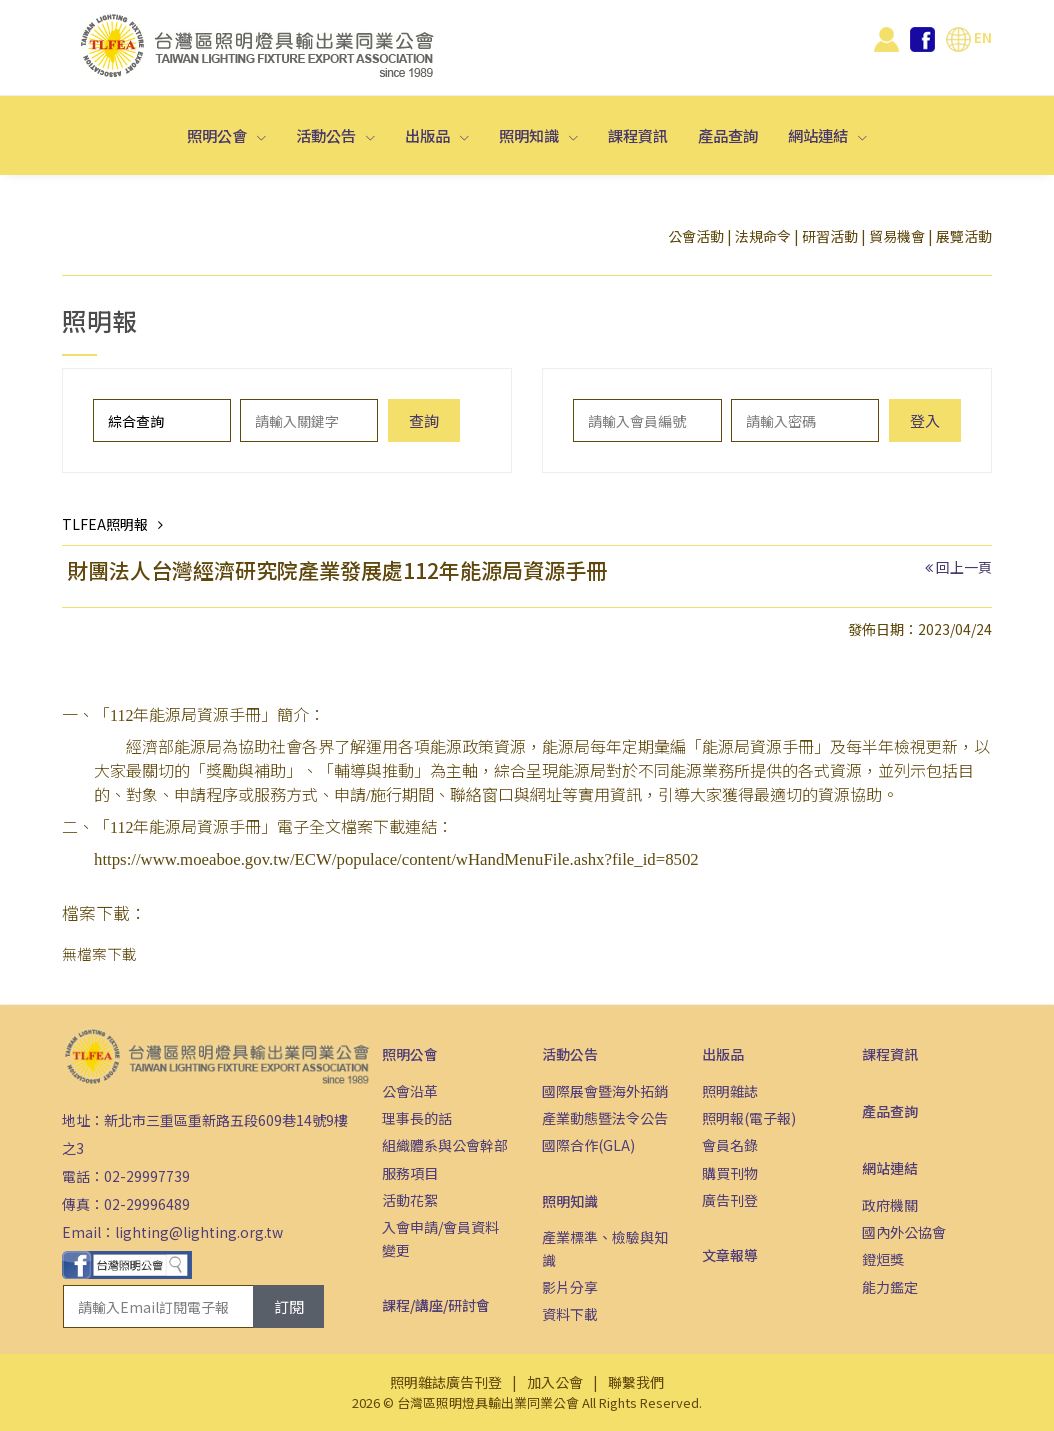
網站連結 (819, 135)
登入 (925, 420)
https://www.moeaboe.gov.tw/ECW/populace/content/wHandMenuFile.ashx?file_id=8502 (396, 859)
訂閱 (289, 1306)
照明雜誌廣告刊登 (446, 1382)
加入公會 (555, 1382)
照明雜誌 (730, 1091)
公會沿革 (410, 1091)
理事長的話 (417, 1118)
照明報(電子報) (749, 1118)
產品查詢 (728, 135)
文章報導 (730, 1255)
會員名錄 (730, 1145)
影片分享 (570, 1287)
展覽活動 (964, 236)
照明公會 (218, 135)
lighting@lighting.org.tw (199, 1232)
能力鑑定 (890, 1287)
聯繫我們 (636, 1382)
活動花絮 (410, 1200)
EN (969, 37)
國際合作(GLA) (588, 1145)
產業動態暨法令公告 (605, 1118)
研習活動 (830, 236)
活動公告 (327, 135)
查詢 (424, 420)
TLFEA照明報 (105, 524)
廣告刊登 (730, 1200)
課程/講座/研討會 (436, 1305)
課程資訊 (638, 135)
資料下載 (570, 1314)
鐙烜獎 (883, 1259)
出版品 (429, 135)
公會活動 (696, 236)
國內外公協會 (904, 1232)
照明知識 (530, 135)
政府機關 (890, 1205)
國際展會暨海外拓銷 (605, 1091)
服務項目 (410, 1173)
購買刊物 (730, 1173)
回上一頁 (964, 567)
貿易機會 (897, 236)
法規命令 (763, 236)
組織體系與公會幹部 (445, 1145)
